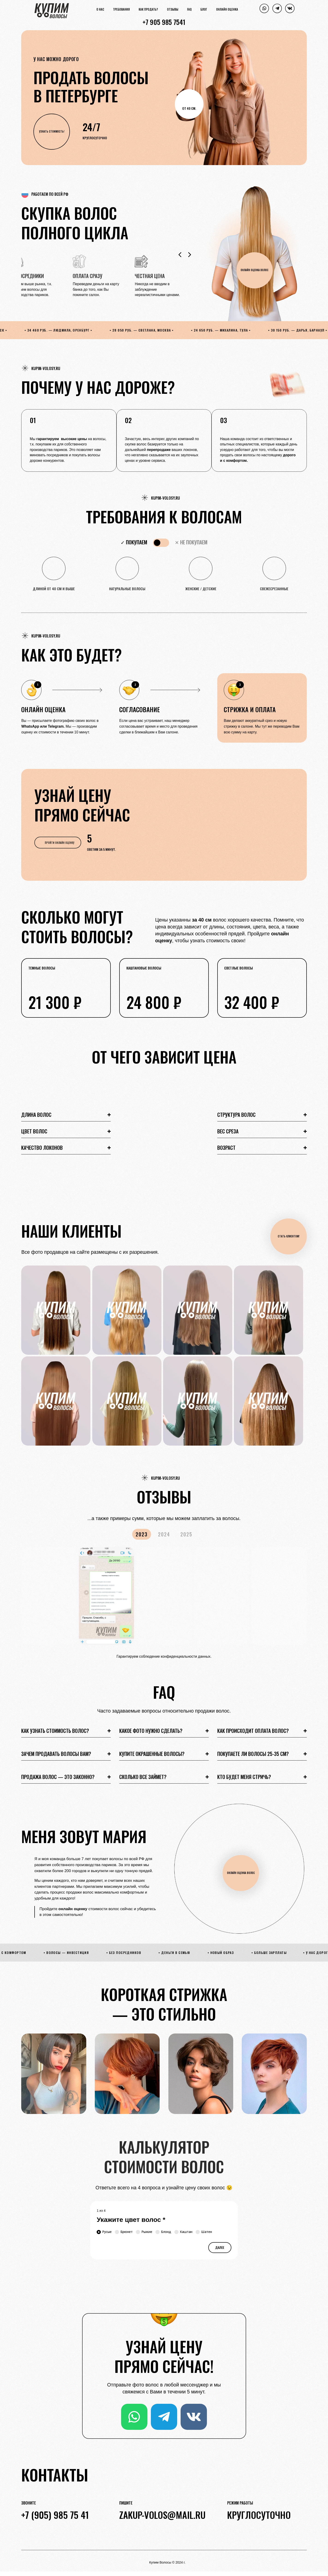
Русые (104, 2231)
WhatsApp (30, 726)
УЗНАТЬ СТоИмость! (51, 131)
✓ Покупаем (134, 542)
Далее (219, 2247)
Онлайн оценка (227, 10)
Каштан (183, 2231)
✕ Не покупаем (191, 542)
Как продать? (148, 10)
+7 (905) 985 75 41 (55, 2515)
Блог (203, 10)
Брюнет (124, 2231)
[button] (179, 254)
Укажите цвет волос (131, 2219)
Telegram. (56, 726)
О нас (100, 10)
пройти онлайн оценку (59, 843)
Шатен (204, 2231)
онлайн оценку (72, 1909)
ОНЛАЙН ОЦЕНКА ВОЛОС (254, 270)
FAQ (189, 10)
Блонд (163, 2231)
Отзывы (172, 10)
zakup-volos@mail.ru (162, 2515)
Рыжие (144, 2231)
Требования (121, 10)
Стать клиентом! (288, 1236)
